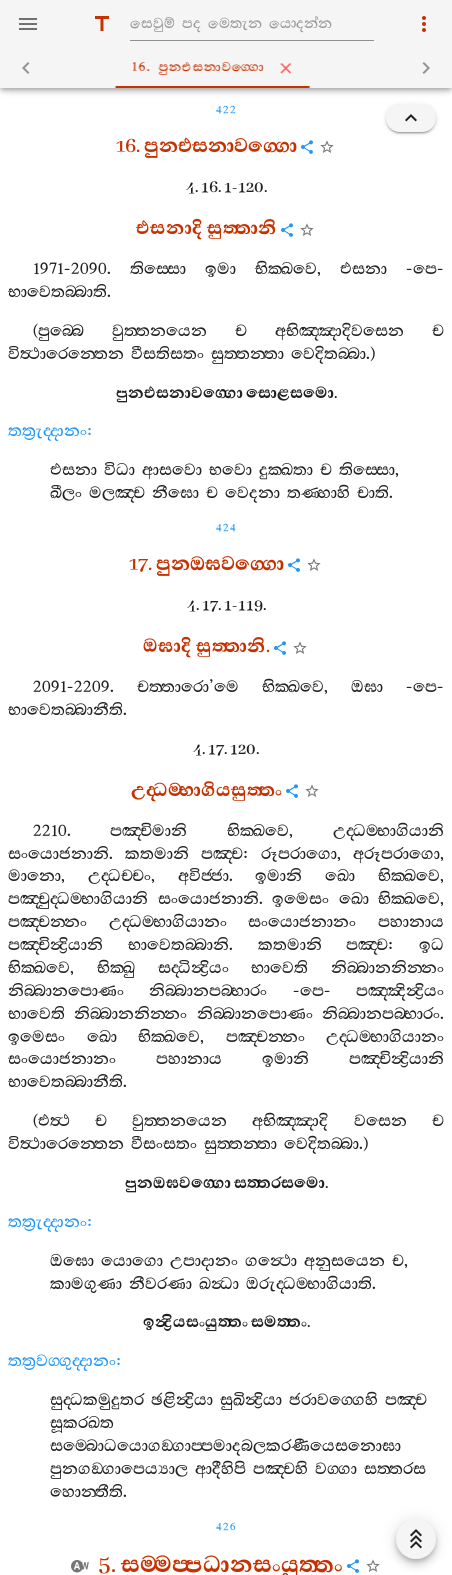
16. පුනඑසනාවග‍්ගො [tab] (230, 68)
